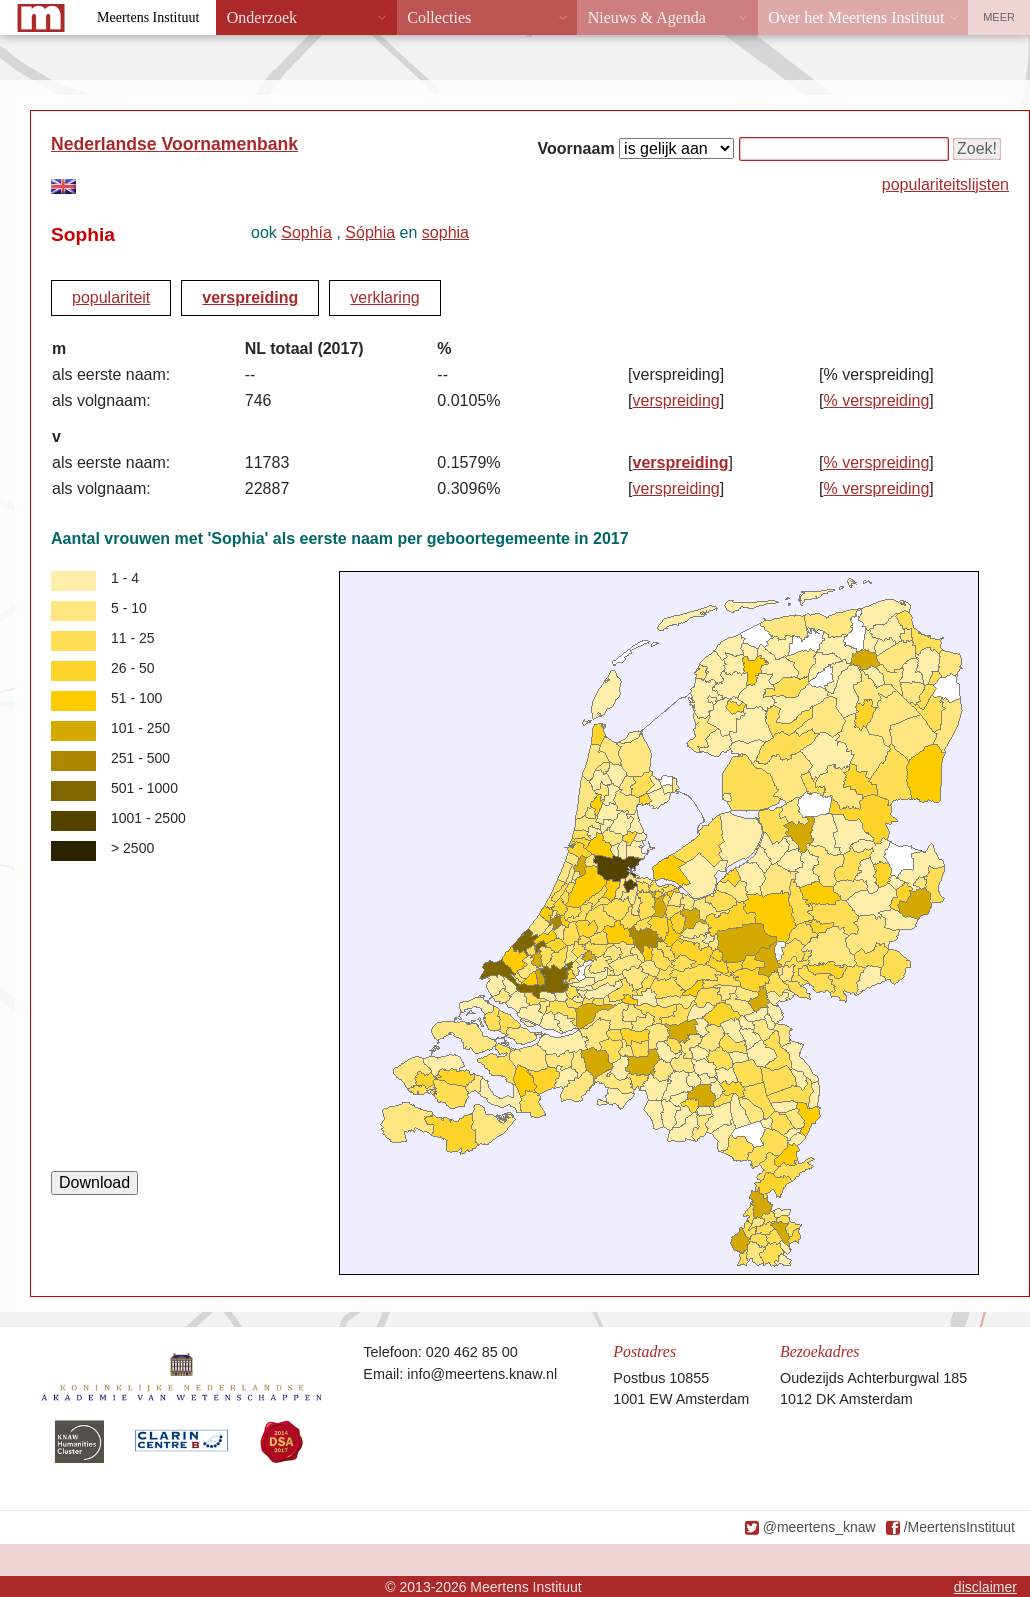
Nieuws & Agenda (647, 17)
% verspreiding (877, 400)
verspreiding (250, 297)
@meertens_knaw (819, 1527)
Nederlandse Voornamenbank (174, 144)
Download (94, 1182)
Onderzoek (262, 17)
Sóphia (370, 232)
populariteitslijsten (945, 184)
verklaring (384, 297)
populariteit (111, 297)
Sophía (306, 232)
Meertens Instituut (148, 17)
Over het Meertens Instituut (856, 17)
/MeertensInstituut (959, 1527)
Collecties (439, 17)
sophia (445, 232)
